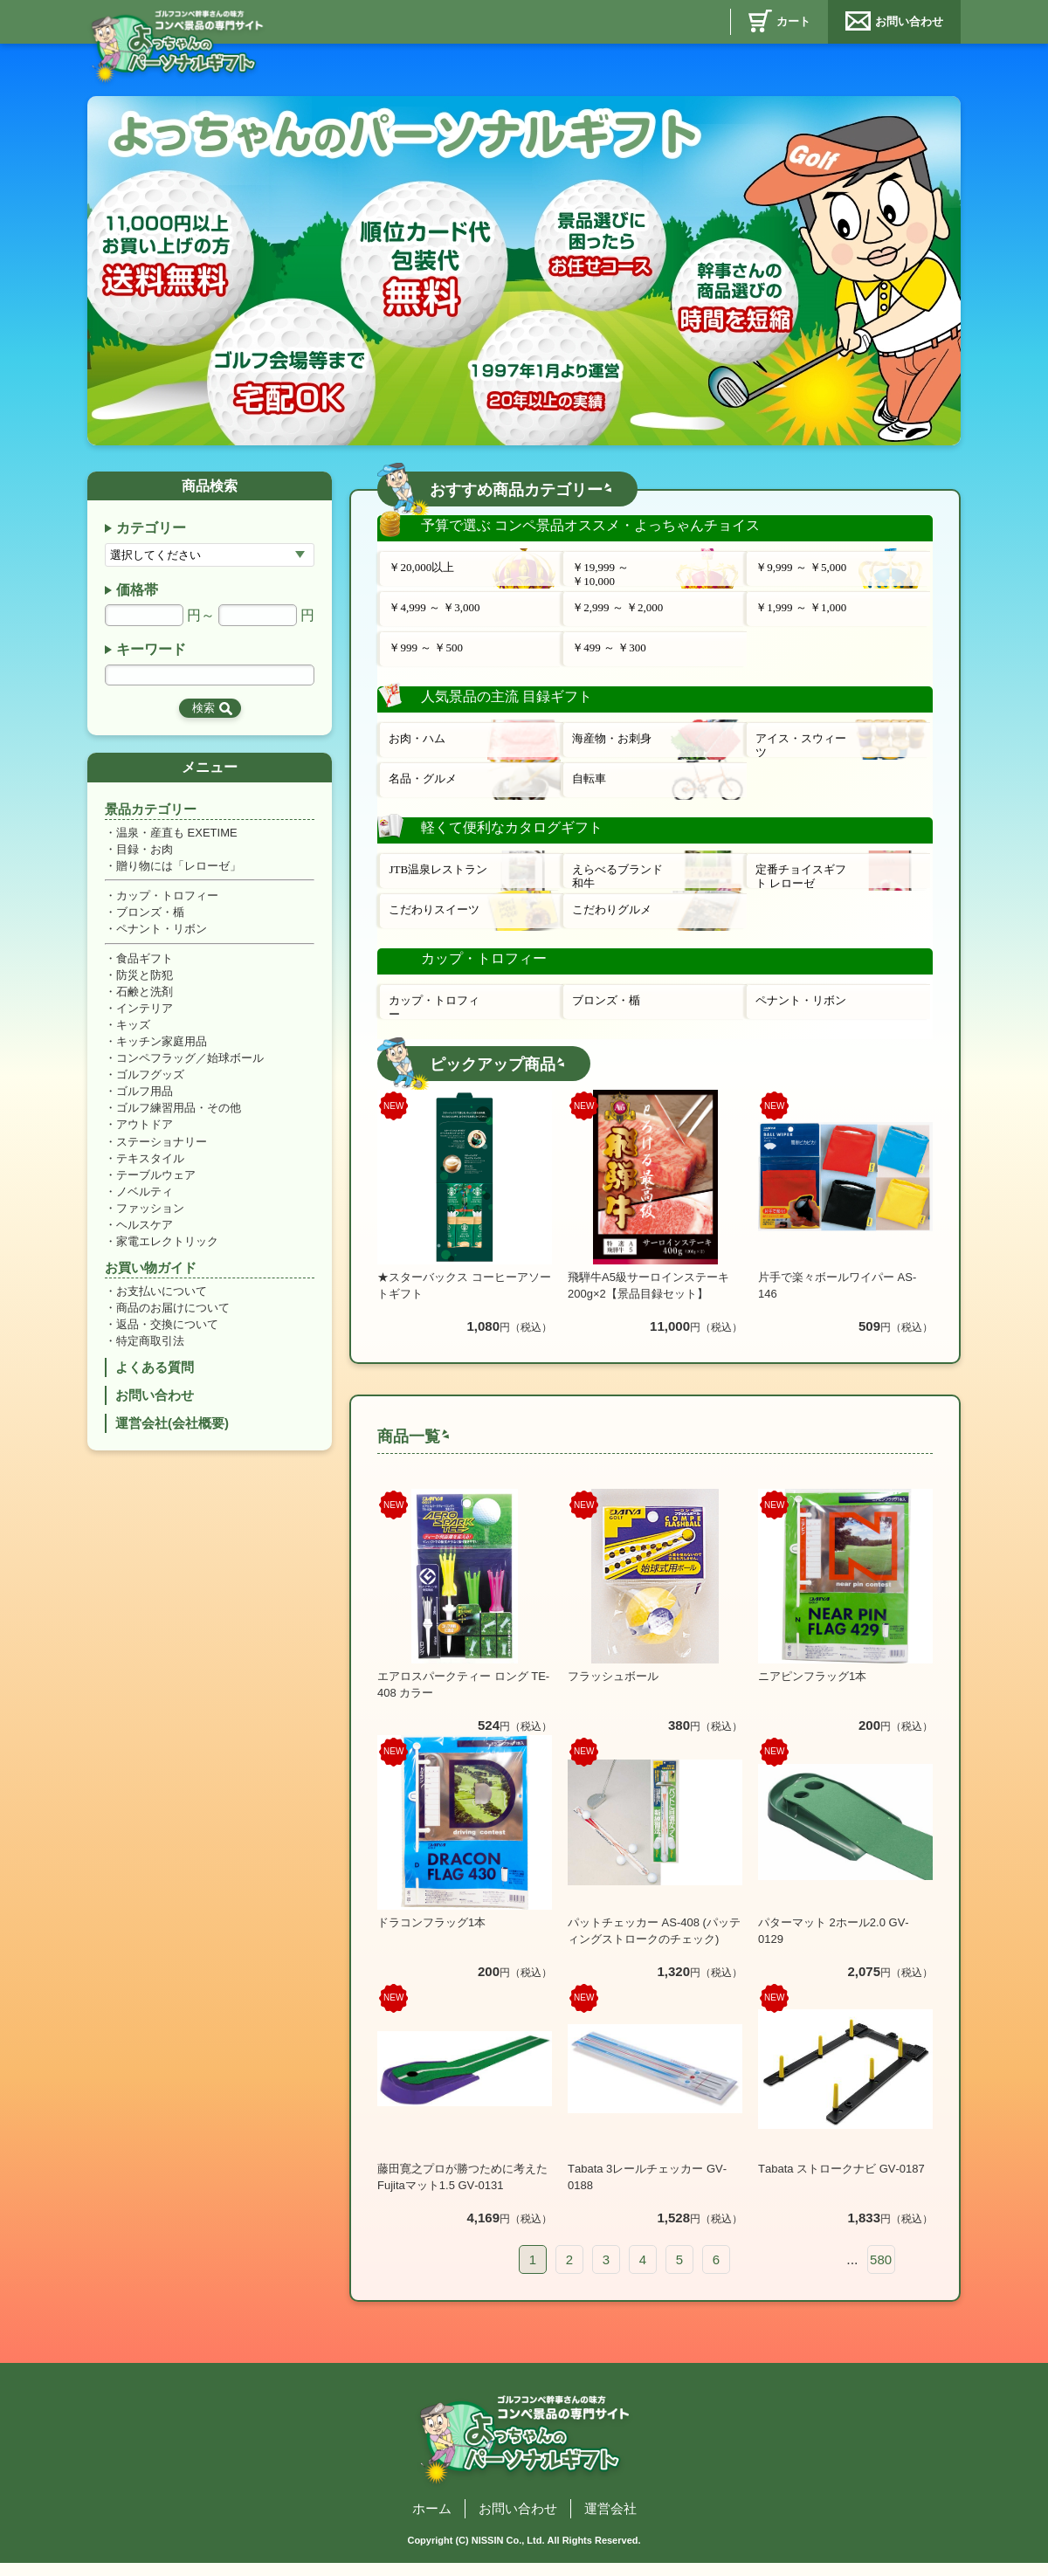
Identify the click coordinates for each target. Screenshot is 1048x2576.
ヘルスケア (144, 1236)
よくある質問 (154, 1382)
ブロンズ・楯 (150, 916)
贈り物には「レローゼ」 (178, 869)
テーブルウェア (156, 1185)
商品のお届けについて (173, 1321)
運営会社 (610, 2514)
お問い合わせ (909, 21)
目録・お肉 (144, 852)
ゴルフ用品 (144, 1100)
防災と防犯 (144, 981)
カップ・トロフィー (167, 899)
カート (793, 21)
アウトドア (144, 1134)
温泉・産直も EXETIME (177, 835)
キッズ (133, 1032)
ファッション (150, 1219)
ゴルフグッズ (150, 1083)
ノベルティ (144, 1202)
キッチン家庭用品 (161, 1049)
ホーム (432, 2514)
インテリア (144, 1015)
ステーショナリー (161, 1151)
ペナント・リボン (161, 933)
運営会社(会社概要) (172, 1439)
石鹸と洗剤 (144, 998)
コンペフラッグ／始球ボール (190, 1066)
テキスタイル (150, 1168)
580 (881, 2266)
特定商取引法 (150, 1355)
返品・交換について (167, 1339)
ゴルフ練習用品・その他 (178, 1117)
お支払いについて (161, 1305)
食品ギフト (144, 963)
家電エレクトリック (167, 1253)
